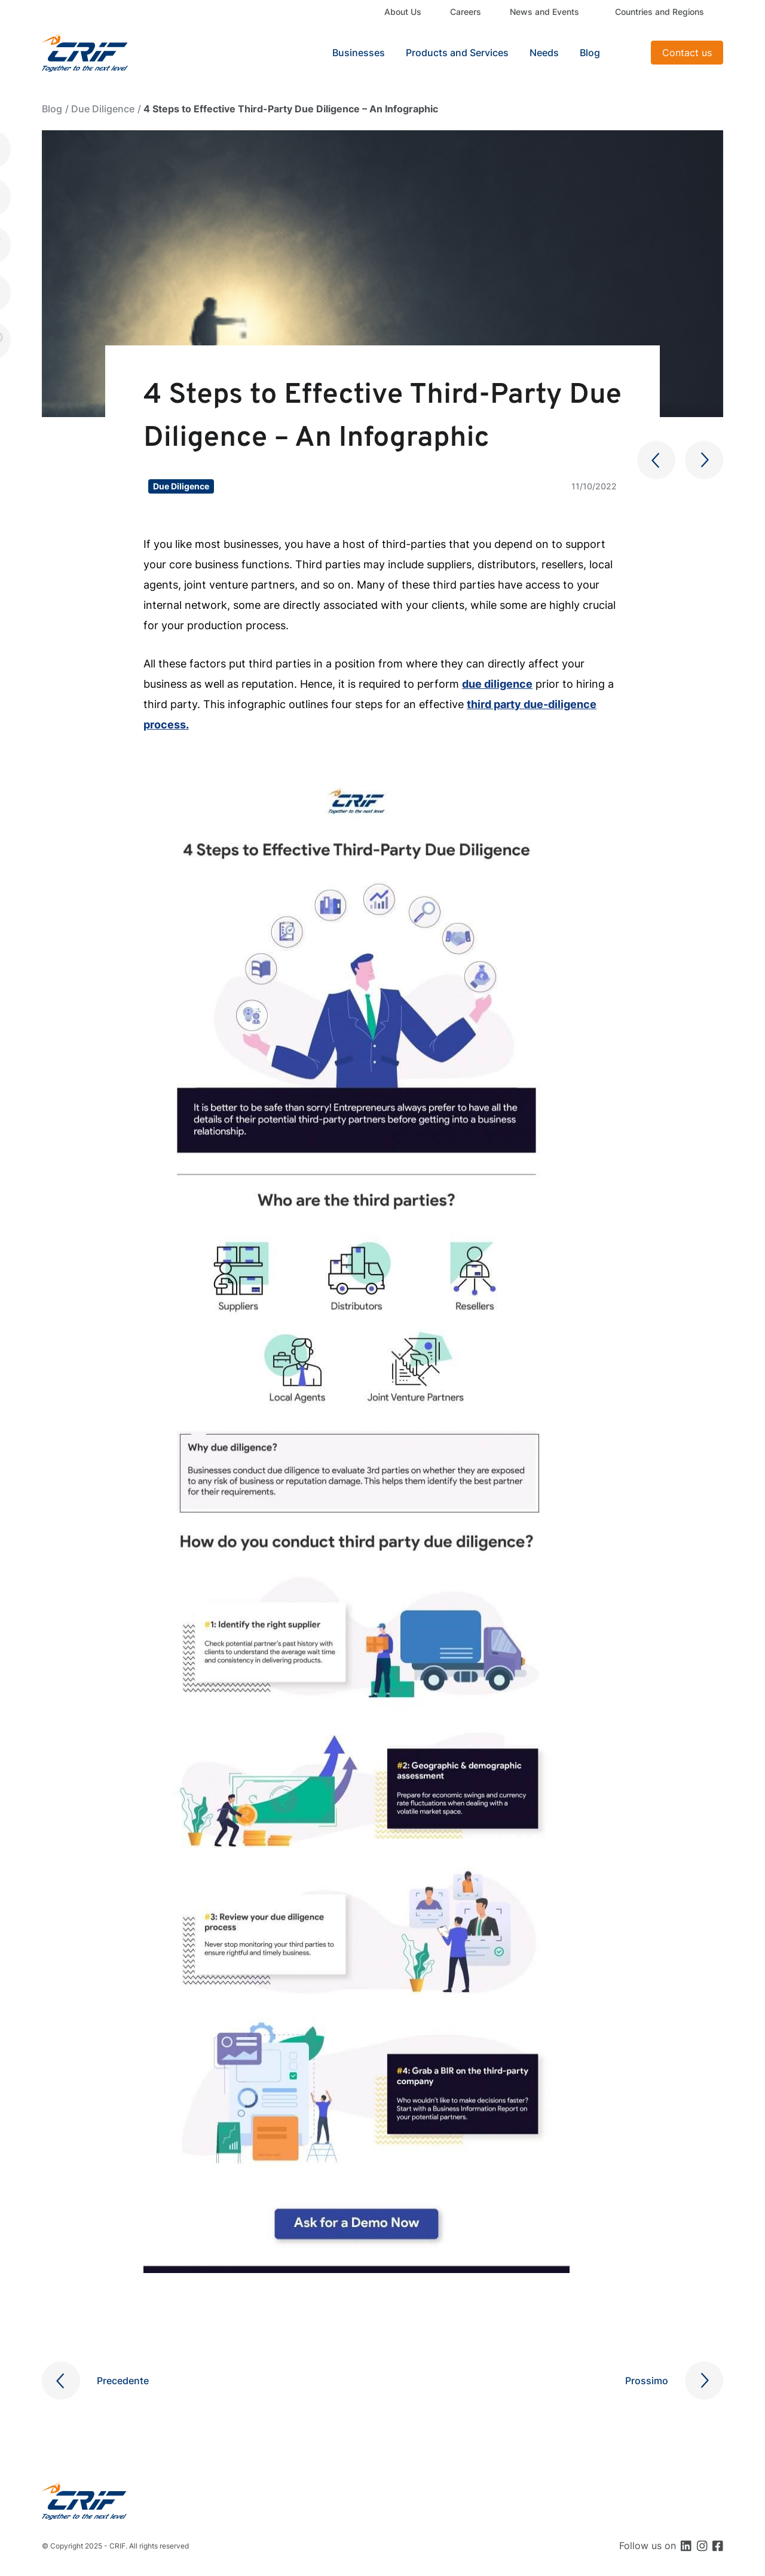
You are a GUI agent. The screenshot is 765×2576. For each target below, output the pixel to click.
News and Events (544, 12)
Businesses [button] (358, 53)
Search (627, 53)
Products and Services (457, 53)
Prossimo (646, 2381)
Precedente (123, 2381)
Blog (590, 53)
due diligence (497, 684)
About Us (402, 12)
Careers (465, 12)
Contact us (687, 53)
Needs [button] (544, 53)
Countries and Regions (659, 12)
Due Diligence (102, 109)
